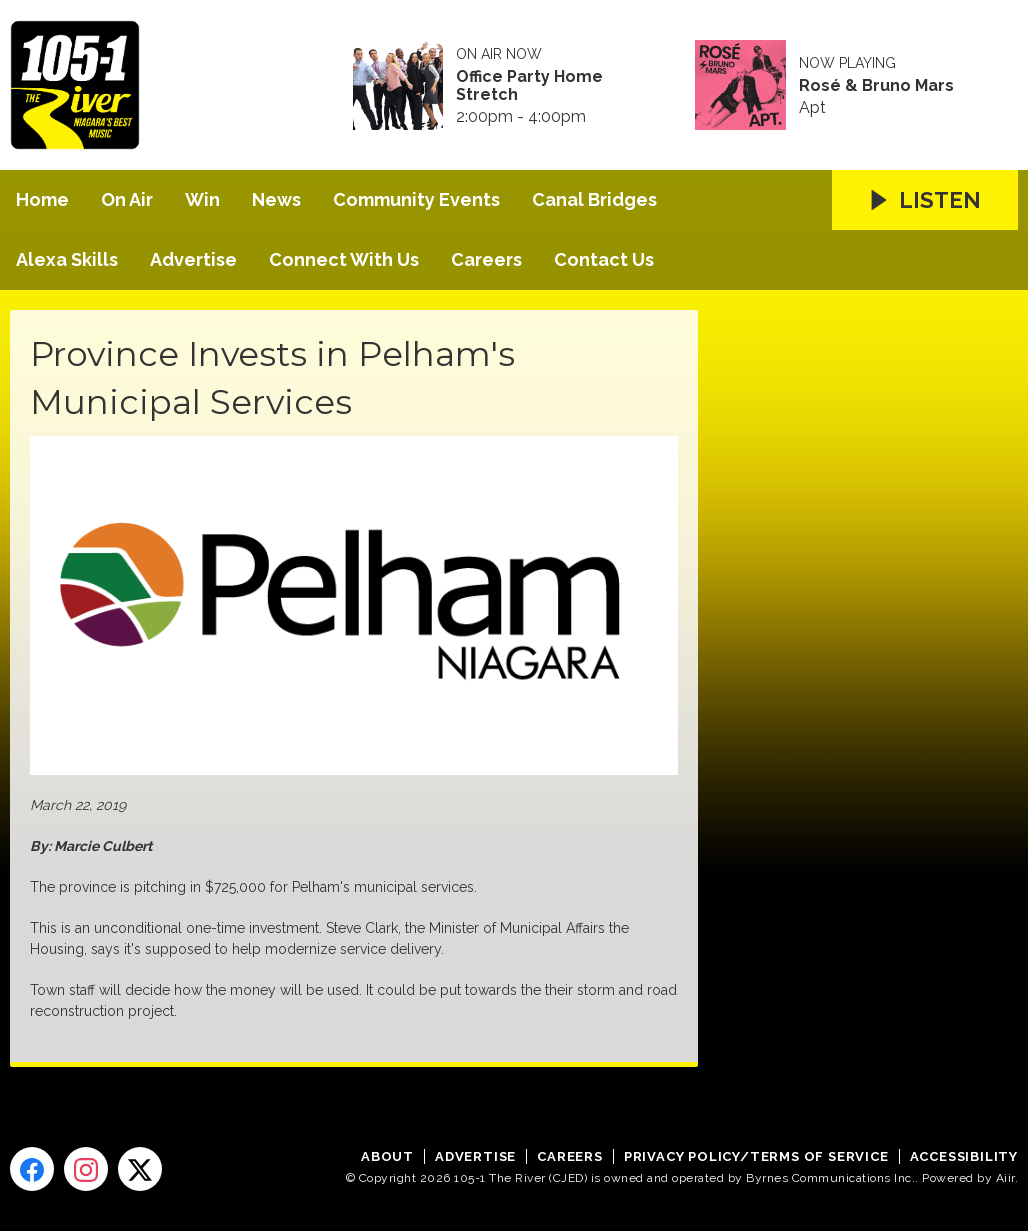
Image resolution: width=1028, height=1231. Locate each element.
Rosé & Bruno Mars (876, 86)
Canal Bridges (594, 199)
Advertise (193, 259)
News (276, 199)
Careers (486, 259)
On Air (127, 199)
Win (202, 199)
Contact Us (604, 259)
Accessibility (964, 1156)
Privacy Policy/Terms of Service (756, 1156)
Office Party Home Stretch (529, 86)
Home (42, 199)
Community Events (416, 199)
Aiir (1005, 1178)
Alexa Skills (67, 259)
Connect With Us (344, 259)
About (387, 1156)
